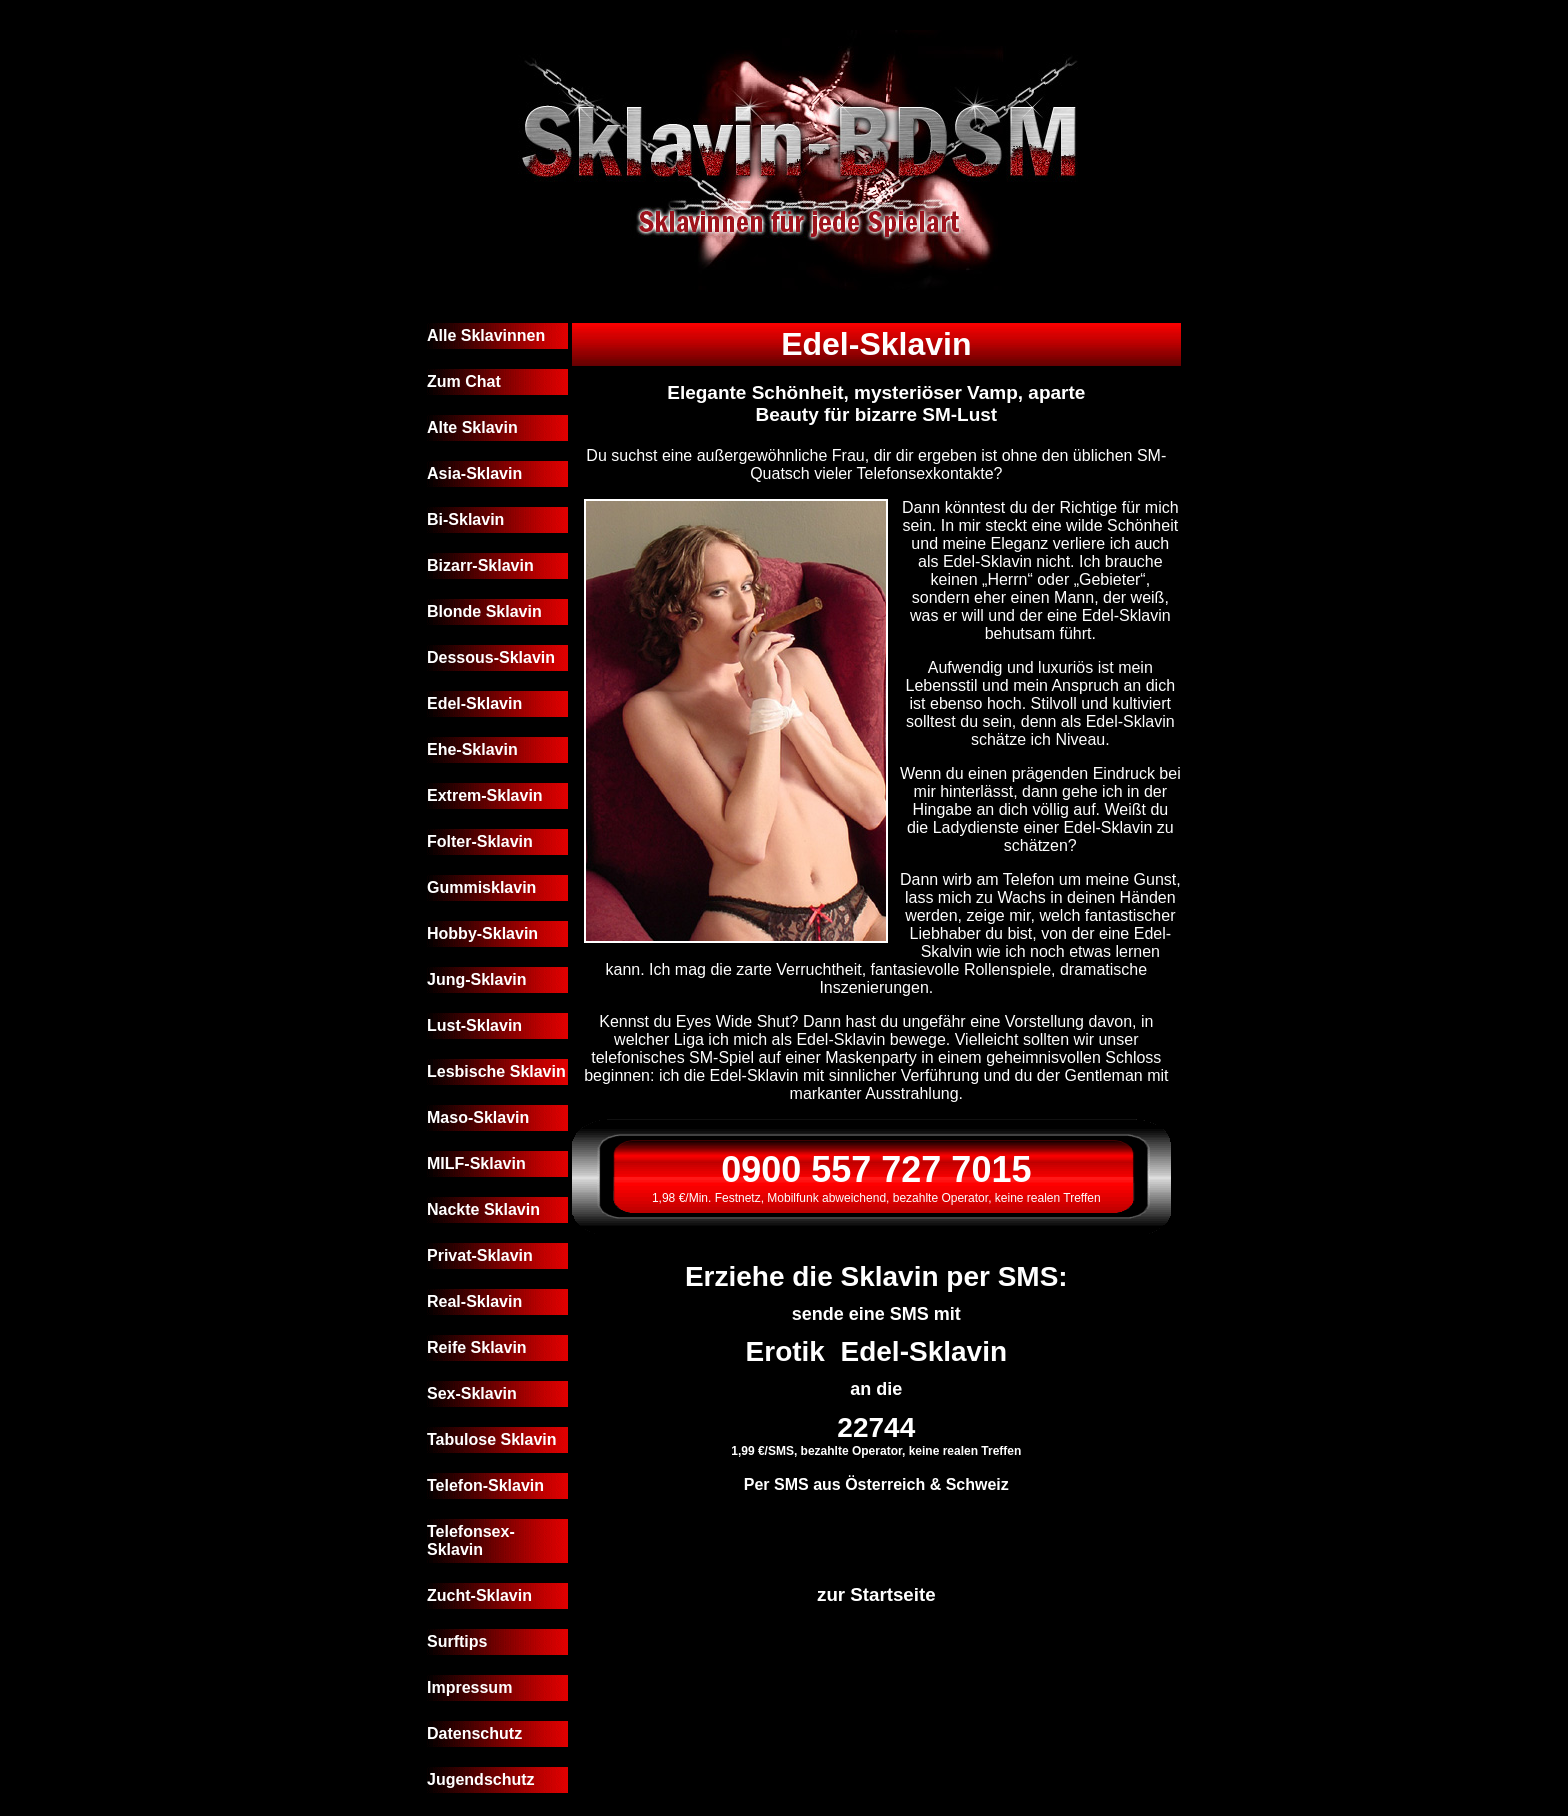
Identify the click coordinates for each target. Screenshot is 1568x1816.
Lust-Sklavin (474, 1025)
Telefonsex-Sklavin (471, 1540)
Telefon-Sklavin (485, 1485)
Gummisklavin (481, 887)
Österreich (885, 1484)
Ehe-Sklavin (472, 749)
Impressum (469, 1687)
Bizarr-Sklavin (480, 565)
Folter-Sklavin (480, 841)
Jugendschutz (481, 1779)
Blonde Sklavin (484, 611)
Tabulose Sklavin (492, 1439)
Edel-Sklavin (474, 703)
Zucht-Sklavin (479, 1595)
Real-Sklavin (474, 1301)
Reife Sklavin (477, 1347)
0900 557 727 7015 (876, 1169)
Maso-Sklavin (478, 1117)
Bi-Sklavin (465, 519)
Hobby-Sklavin (482, 933)
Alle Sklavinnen (486, 335)
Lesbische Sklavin (496, 1071)
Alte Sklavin (472, 427)
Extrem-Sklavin (485, 795)
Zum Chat (464, 381)
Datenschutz (474, 1733)
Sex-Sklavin (472, 1393)
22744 (876, 1427)
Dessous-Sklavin (491, 657)
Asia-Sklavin (474, 473)
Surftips (457, 1641)
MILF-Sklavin (476, 1163)
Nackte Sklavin (483, 1209)
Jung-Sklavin (477, 979)
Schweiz (977, 1484)
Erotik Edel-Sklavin (876, 1351)
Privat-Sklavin (480, 1255)
